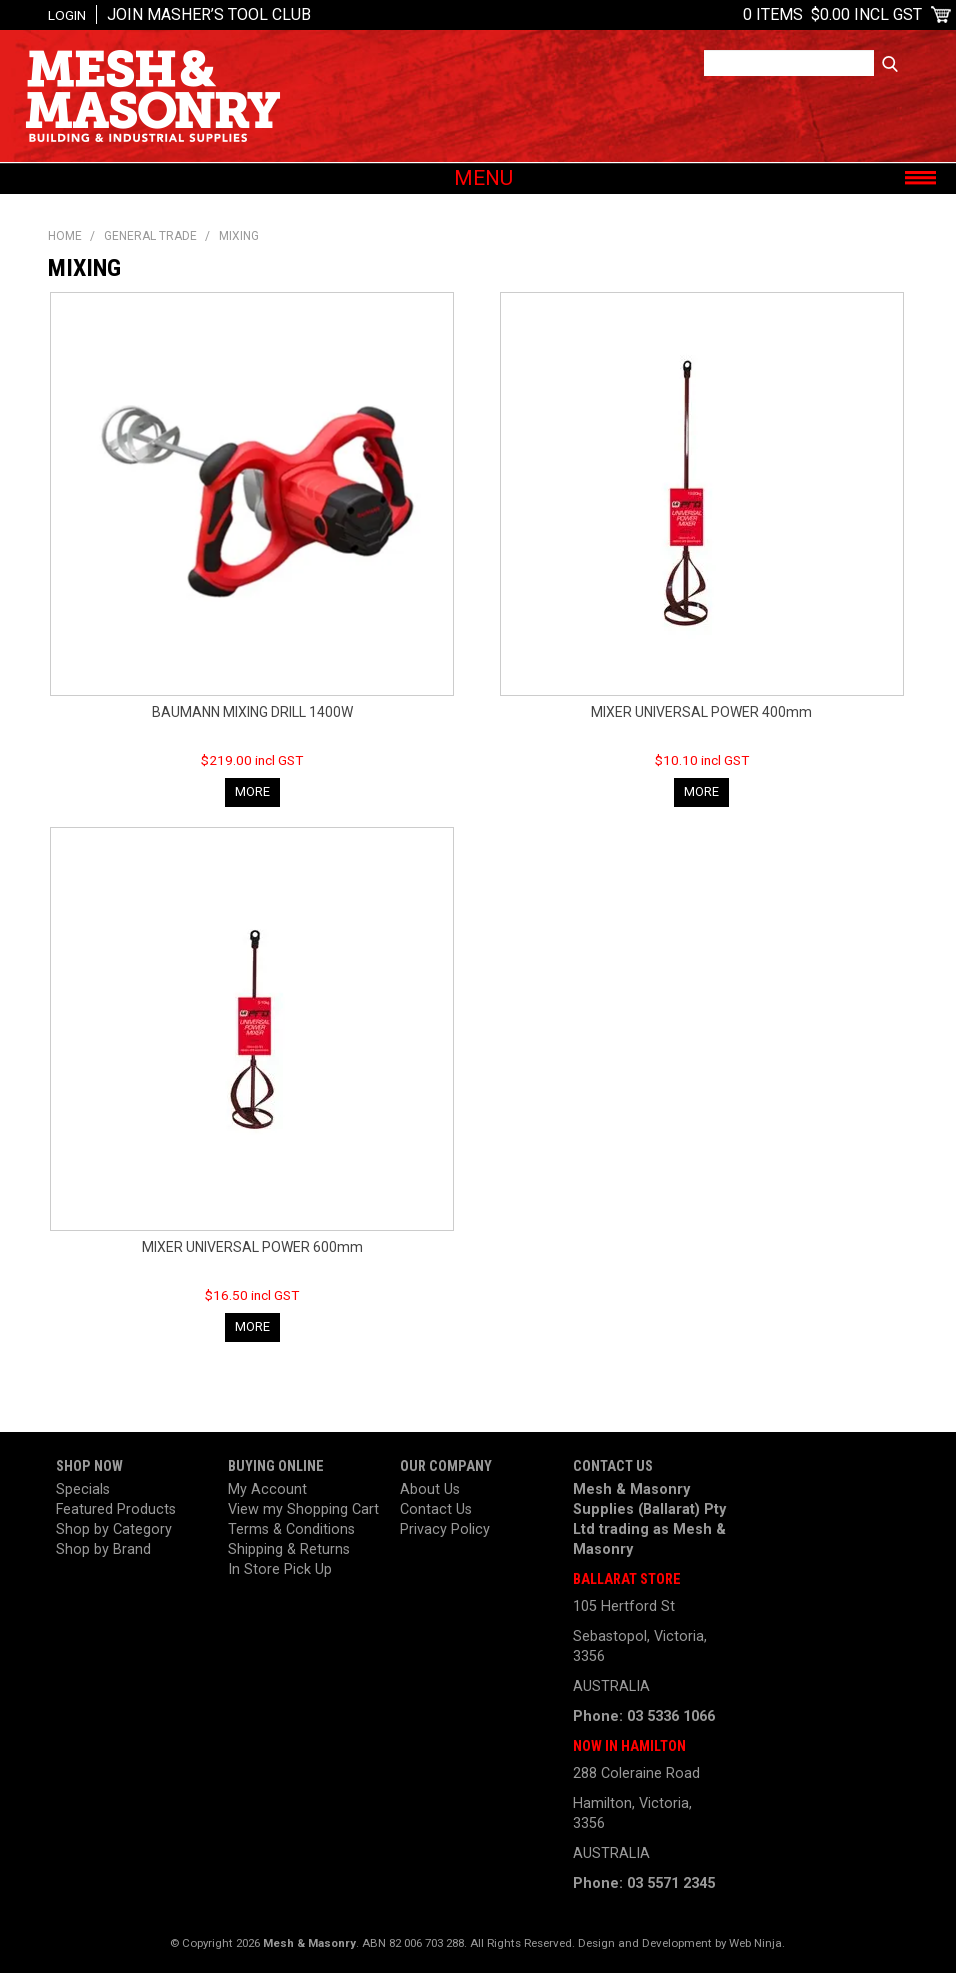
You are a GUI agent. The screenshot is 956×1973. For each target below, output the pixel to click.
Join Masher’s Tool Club (209, 14)
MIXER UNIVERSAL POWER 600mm (252, 1247)
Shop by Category (114, 1529)
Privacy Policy (445, 1529)
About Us (430, 1489)
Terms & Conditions (291, 1529)
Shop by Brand (103, 1549)
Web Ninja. (757, 1943)
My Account (267, 1489)
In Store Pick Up (280, 1569)
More (252, 791)
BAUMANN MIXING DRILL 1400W (252, 712)
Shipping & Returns (289, 1549)
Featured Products (116, 1509)
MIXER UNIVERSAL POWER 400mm (701, 712)
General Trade (150, 236)
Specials (83, 1489)
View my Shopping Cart (303, 1509)
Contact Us (436, 1509)
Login (67, 15)
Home (65, 236)
